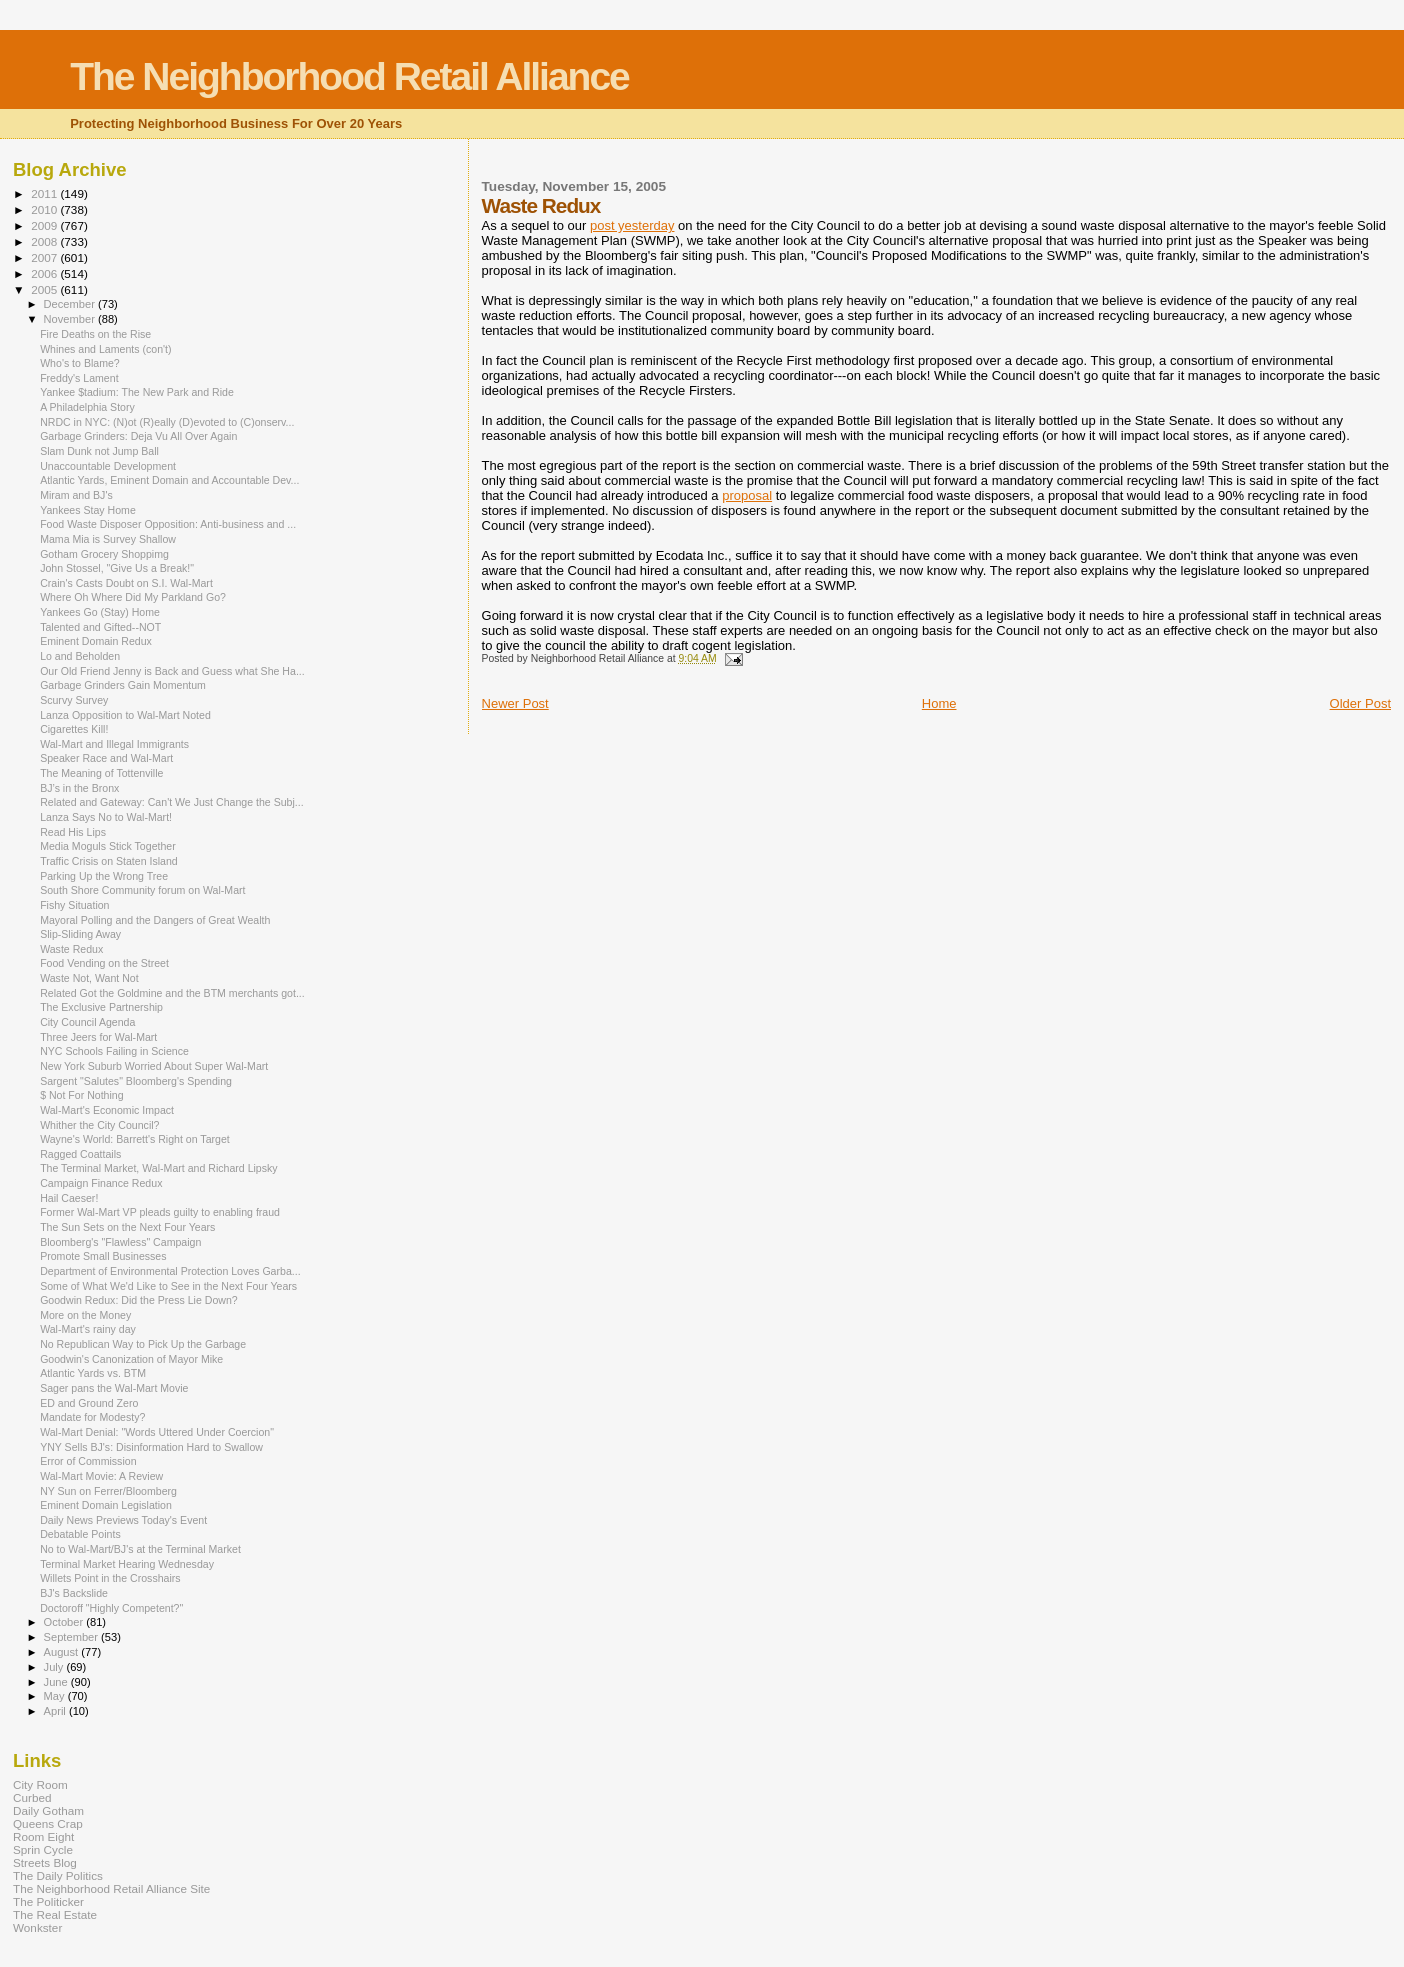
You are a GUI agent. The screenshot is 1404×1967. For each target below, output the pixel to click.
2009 (45, 225)
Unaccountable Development (108, 466)
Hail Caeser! (69, 1198)
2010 (45, 209)
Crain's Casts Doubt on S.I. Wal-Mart (126, 583)
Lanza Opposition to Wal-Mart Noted (125, 715)
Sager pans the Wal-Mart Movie (114, 1388)
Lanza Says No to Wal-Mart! (106, 817)
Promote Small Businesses (103, 1256)
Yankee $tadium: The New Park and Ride (137, 392)
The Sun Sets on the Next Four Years (127, 1227)
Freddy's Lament (79, 378)
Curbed (32, 1797)
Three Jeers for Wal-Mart (98, 1037)
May (56, 1696)
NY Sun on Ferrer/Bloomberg (108, 1491)
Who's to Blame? (80, 363)
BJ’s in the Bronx (79, 788)
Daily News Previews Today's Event (123, 1520)
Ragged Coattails (80, 1154)
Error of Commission (88, 1461)
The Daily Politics (58, 1875)
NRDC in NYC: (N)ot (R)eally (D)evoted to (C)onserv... (167, 422)
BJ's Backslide (74, 1593)
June (57, 1682)
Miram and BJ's (76, 495)
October (65, 1622)
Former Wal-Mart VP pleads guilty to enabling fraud (160, 1212)
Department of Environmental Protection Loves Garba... (170, 1271)
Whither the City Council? (99, 1125)
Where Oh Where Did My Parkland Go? (133, 597)
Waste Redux (71, 949)
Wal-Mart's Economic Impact (107, 1110)
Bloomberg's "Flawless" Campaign (120, 1242)
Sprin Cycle (43, 1849)
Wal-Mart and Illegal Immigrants (114, 744)
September (73, 1637)
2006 (45, 273)
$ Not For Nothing (82, 1095)
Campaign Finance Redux (101, 1183)
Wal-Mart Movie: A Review (101, 1476)
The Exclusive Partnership (101, 1007)
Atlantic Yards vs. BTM (93, 1373)
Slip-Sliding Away (80, 934)
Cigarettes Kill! (74, 729)
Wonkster (37, 1927)
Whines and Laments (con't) (105, 349)
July (55, 1667)
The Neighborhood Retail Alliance (349, 76)
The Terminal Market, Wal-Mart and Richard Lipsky (159, 1168)
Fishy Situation (74, 905)
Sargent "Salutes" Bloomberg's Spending (136, 1081)
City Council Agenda (87, 1022)
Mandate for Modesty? (92, 1417)
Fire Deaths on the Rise (95, 334)
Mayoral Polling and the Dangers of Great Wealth (155, 920)
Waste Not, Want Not (89, 978)
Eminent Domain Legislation (106, 1505)
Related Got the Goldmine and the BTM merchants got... (172, 993)
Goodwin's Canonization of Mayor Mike (131, 1359)
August (63, 1652)
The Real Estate (55, 1914)
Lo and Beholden (80, 656)
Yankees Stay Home (88, 510)
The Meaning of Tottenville (101, 773)
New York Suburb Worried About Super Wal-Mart (154, 1066)
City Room (40, 1784)
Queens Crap (48, 1823)
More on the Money (85, 1315)
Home (939, 703)
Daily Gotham (48, 1810)
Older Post (1360, 703)
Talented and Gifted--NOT (100, 627)
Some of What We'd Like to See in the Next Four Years (168, 1286)
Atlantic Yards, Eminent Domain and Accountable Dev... (169, 480)
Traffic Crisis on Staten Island (109, 861)
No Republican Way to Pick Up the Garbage (143, 1344)
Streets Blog (45, 1862)
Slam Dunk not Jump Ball (99, 451)
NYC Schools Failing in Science (114, 1051)
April (56, 1711)
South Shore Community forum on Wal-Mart (142, 890)
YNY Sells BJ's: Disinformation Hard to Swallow (151, 1447)
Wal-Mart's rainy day (88, 1329)
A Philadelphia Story (87, 407)
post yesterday (632, 225)
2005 (45, 289)
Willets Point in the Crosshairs (110, 1578)
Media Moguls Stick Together (108, 846)
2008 (45, 241)
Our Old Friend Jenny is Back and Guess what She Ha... (172, 671)
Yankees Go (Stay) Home (100, 612)
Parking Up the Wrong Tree (104, 876)
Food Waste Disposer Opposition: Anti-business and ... (168, 524)
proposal (747, 495)
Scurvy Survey (74, 700)
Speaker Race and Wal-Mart (106, 758)
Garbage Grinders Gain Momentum (123, 685)
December (71, 304)
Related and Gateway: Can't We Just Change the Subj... (172, 802)
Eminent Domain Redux (96, 641)
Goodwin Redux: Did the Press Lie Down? (139, 1300)
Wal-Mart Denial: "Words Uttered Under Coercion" (157, 1432)
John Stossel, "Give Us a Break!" (117, 568)
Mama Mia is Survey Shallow (108, 539)
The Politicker (48, 1901)
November (71, 319)
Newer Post (515, 703)
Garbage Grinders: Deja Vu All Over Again (138, 436)
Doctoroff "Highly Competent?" (111, 1608)
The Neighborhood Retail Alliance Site (111, 1888)
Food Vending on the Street (104, 963)
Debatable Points (80, 1534)
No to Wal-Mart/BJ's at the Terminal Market (140, 1549)
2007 (45, 257)
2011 (45, 193)
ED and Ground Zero (89, 1403)
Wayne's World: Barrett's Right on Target (135, 1139)
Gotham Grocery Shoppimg (104, 554)
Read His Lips (73, 832)
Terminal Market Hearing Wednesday (127, 1564)
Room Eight (43, 1836)
